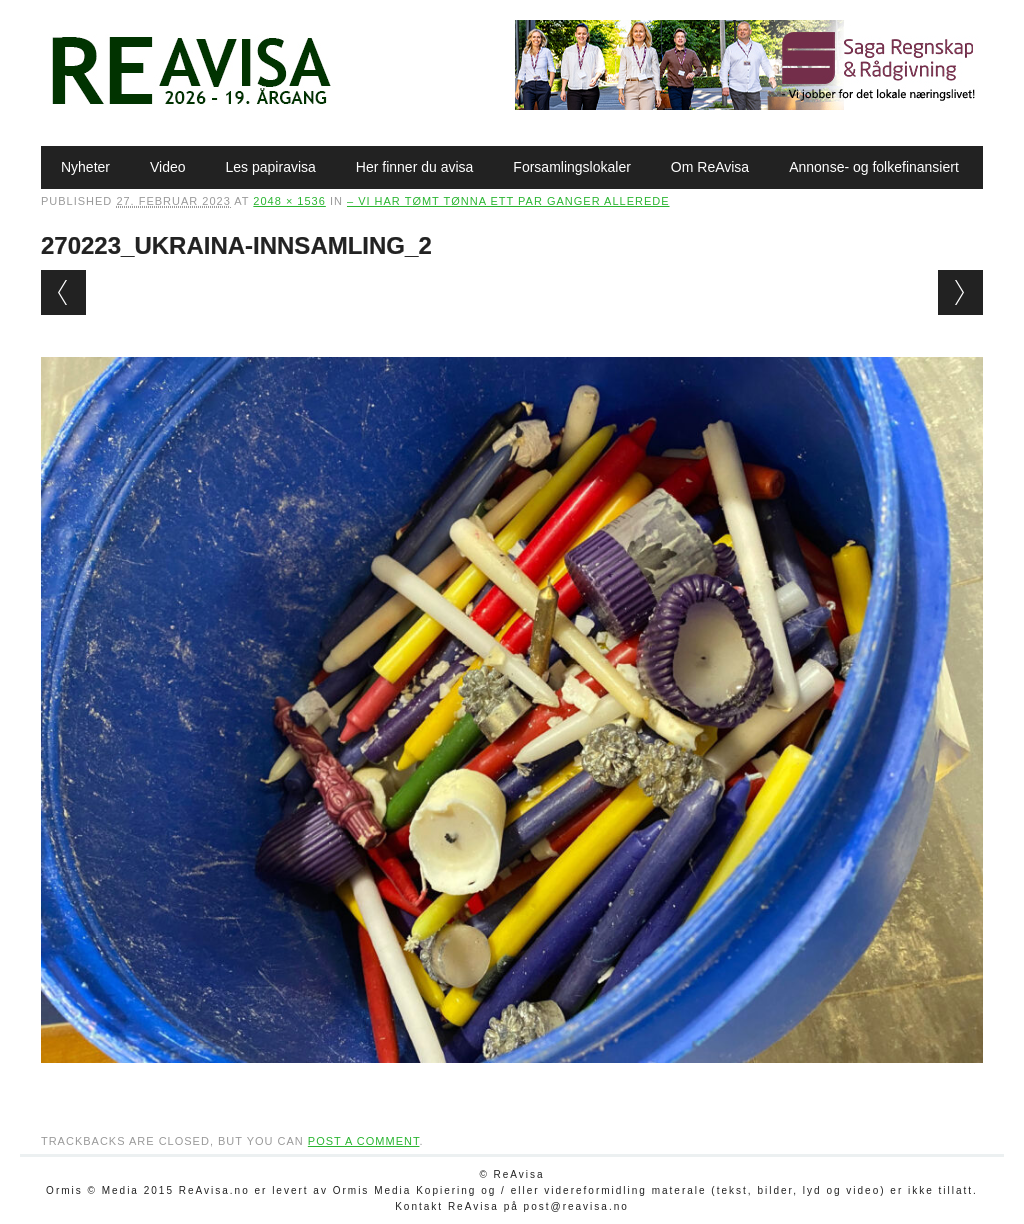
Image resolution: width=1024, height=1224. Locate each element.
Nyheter (85, 167)
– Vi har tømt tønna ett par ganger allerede (508, 201)
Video (168, 167)
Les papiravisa (271, 167)
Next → (960, 292)
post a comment (364, 1141)
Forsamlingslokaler (571, 167)
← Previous (63, 292)
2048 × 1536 (289, 201)
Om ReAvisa (710, 167)
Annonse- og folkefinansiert (874, 167)
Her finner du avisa (415, 167)
